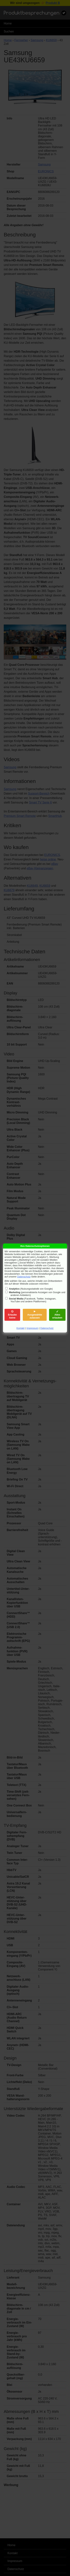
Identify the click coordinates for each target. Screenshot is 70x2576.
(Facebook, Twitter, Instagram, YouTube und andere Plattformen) (32, 1300)
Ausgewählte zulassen (34, 1314)
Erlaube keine (12, 1314)
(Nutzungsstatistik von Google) (31, 1288)
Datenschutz (23, 1276)
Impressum (32, 1328)
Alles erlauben (57, 1314)
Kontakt (20, 1328)
